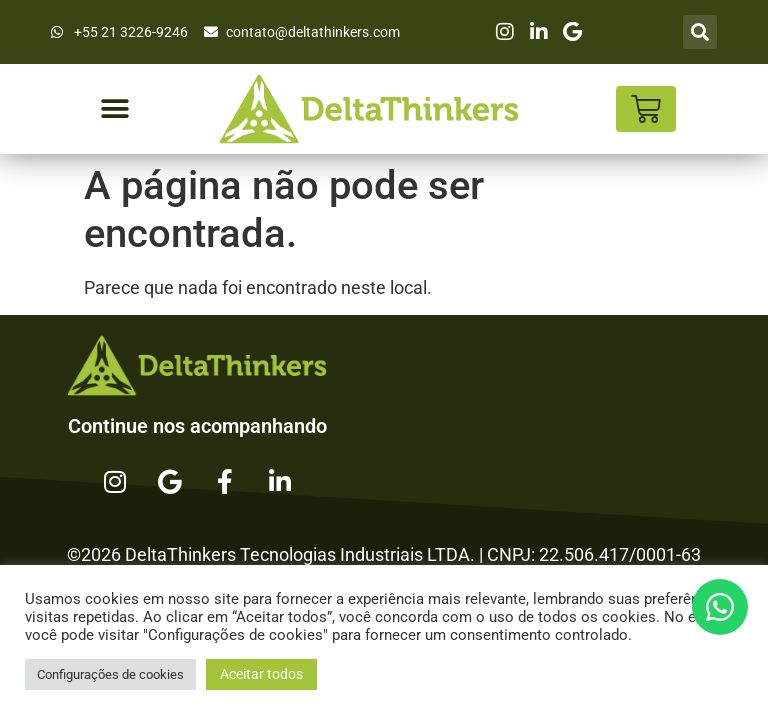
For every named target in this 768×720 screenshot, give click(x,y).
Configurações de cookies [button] (110, 674)
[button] (114, 109)
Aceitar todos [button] (261, 674)
